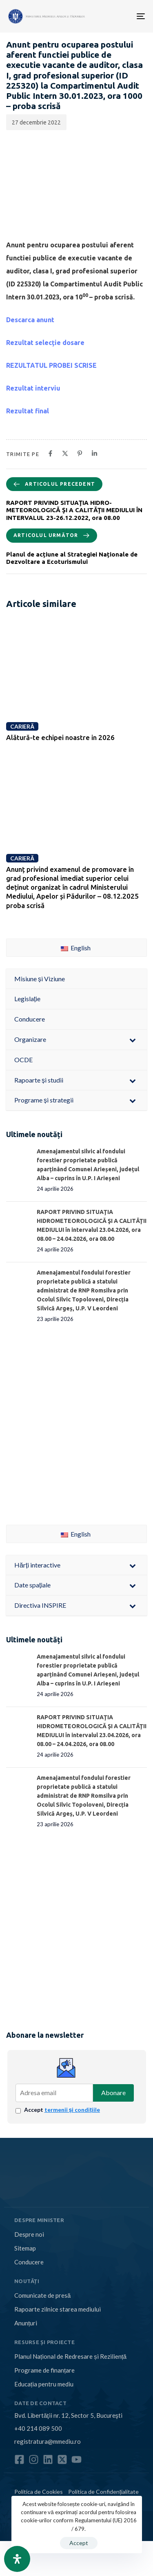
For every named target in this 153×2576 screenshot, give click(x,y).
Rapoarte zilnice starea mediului (57, 2309)
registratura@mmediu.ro (47, 2441)
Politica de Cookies (38, 2491)
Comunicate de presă (42, 2295)
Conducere (29, 2262)
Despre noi (29, 2234)
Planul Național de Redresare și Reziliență (70, 2356)
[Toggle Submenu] (132, 1040)
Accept (62, 2109)
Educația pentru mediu (43, 2384)
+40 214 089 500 (38, 2428)
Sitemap (25, 2248)
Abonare (113, 2092)
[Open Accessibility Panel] (17, 2559)
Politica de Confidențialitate (103, 2491)
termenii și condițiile (72, 2109)
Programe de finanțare (44, 2370)
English (76, 948)
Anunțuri (25, 2323)
